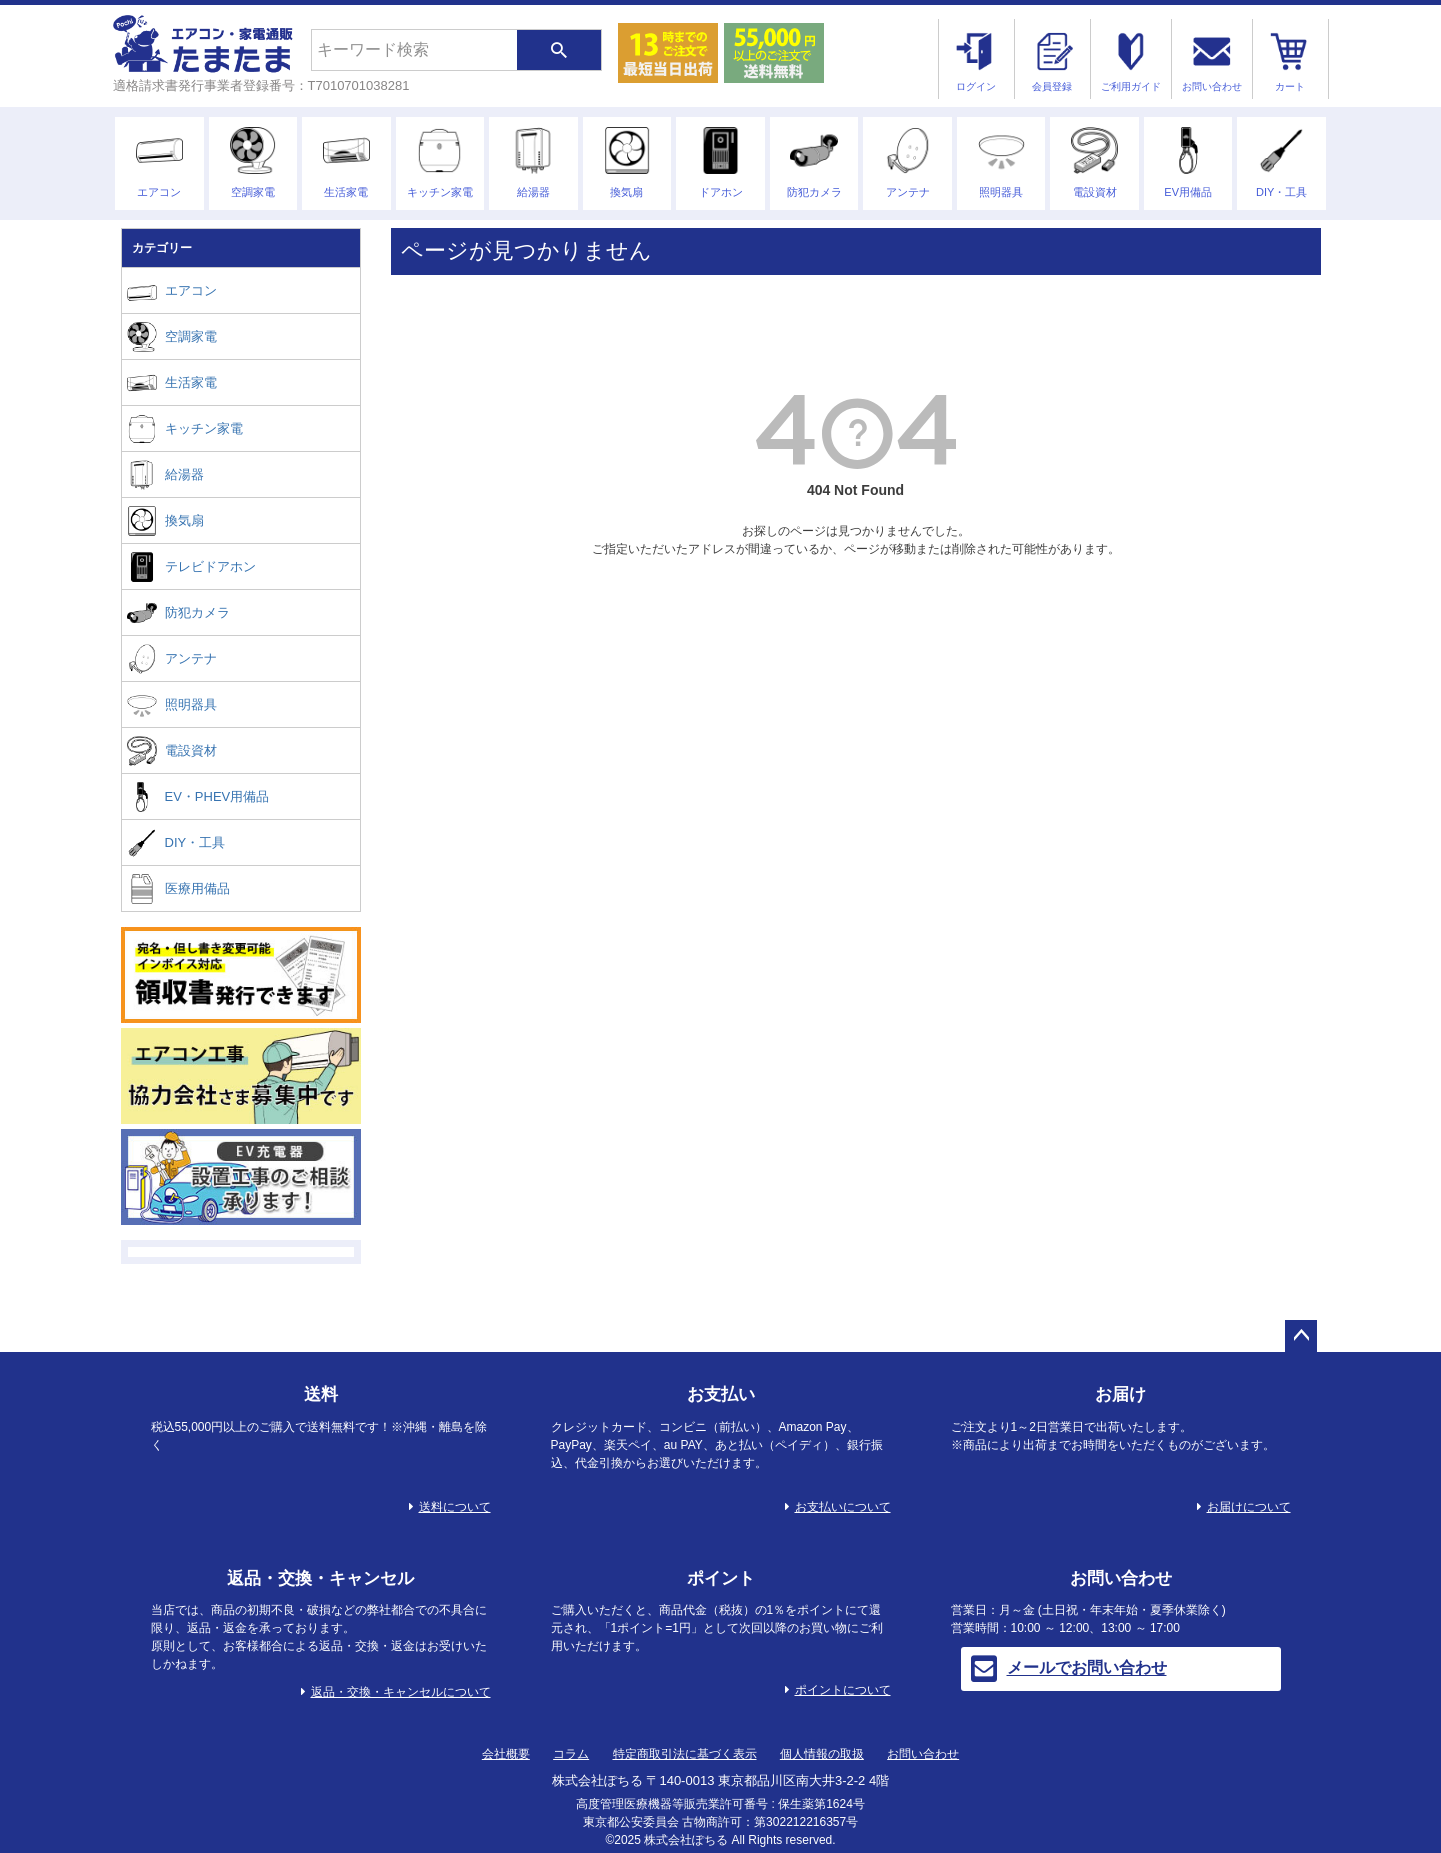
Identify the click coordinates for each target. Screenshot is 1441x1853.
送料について (455, 1507)
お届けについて (1249, 1507)
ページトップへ (1301, 1336)
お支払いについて (843, 1507)
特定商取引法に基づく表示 (685, 1754)
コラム (571, 1754)
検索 (559, 50)
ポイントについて (843, 1690)
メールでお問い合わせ (1069, 1669)
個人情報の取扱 (822, 1754)
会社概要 (506, 1754)
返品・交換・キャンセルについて (401, 1692)
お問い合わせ (923, 1754)
